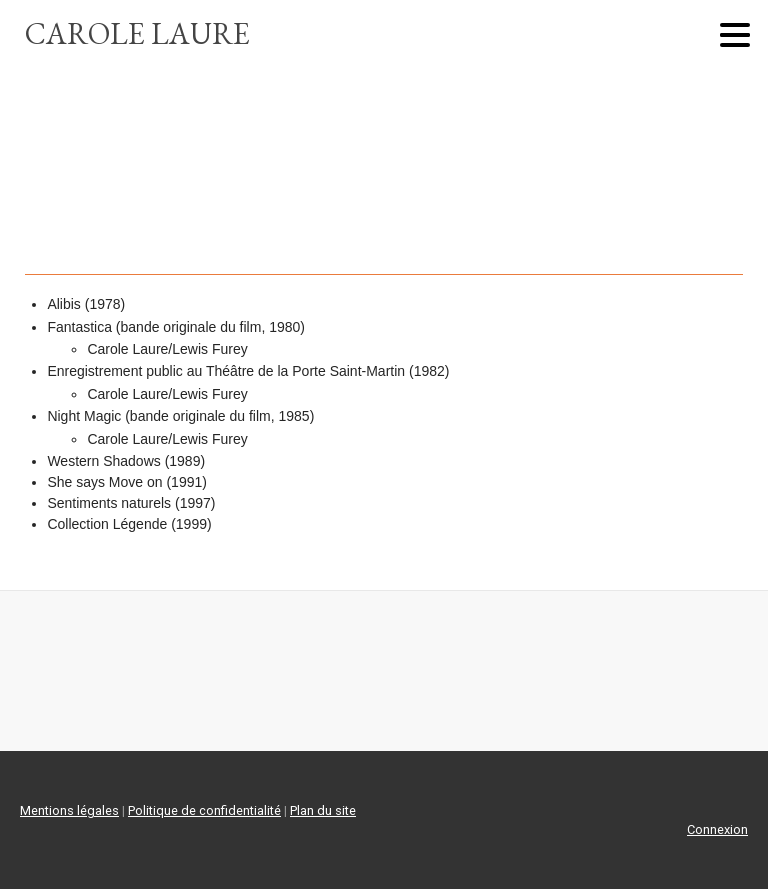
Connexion (717, 829)
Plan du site (323, 810)
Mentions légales (69, 810)
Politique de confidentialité (204, 810)
